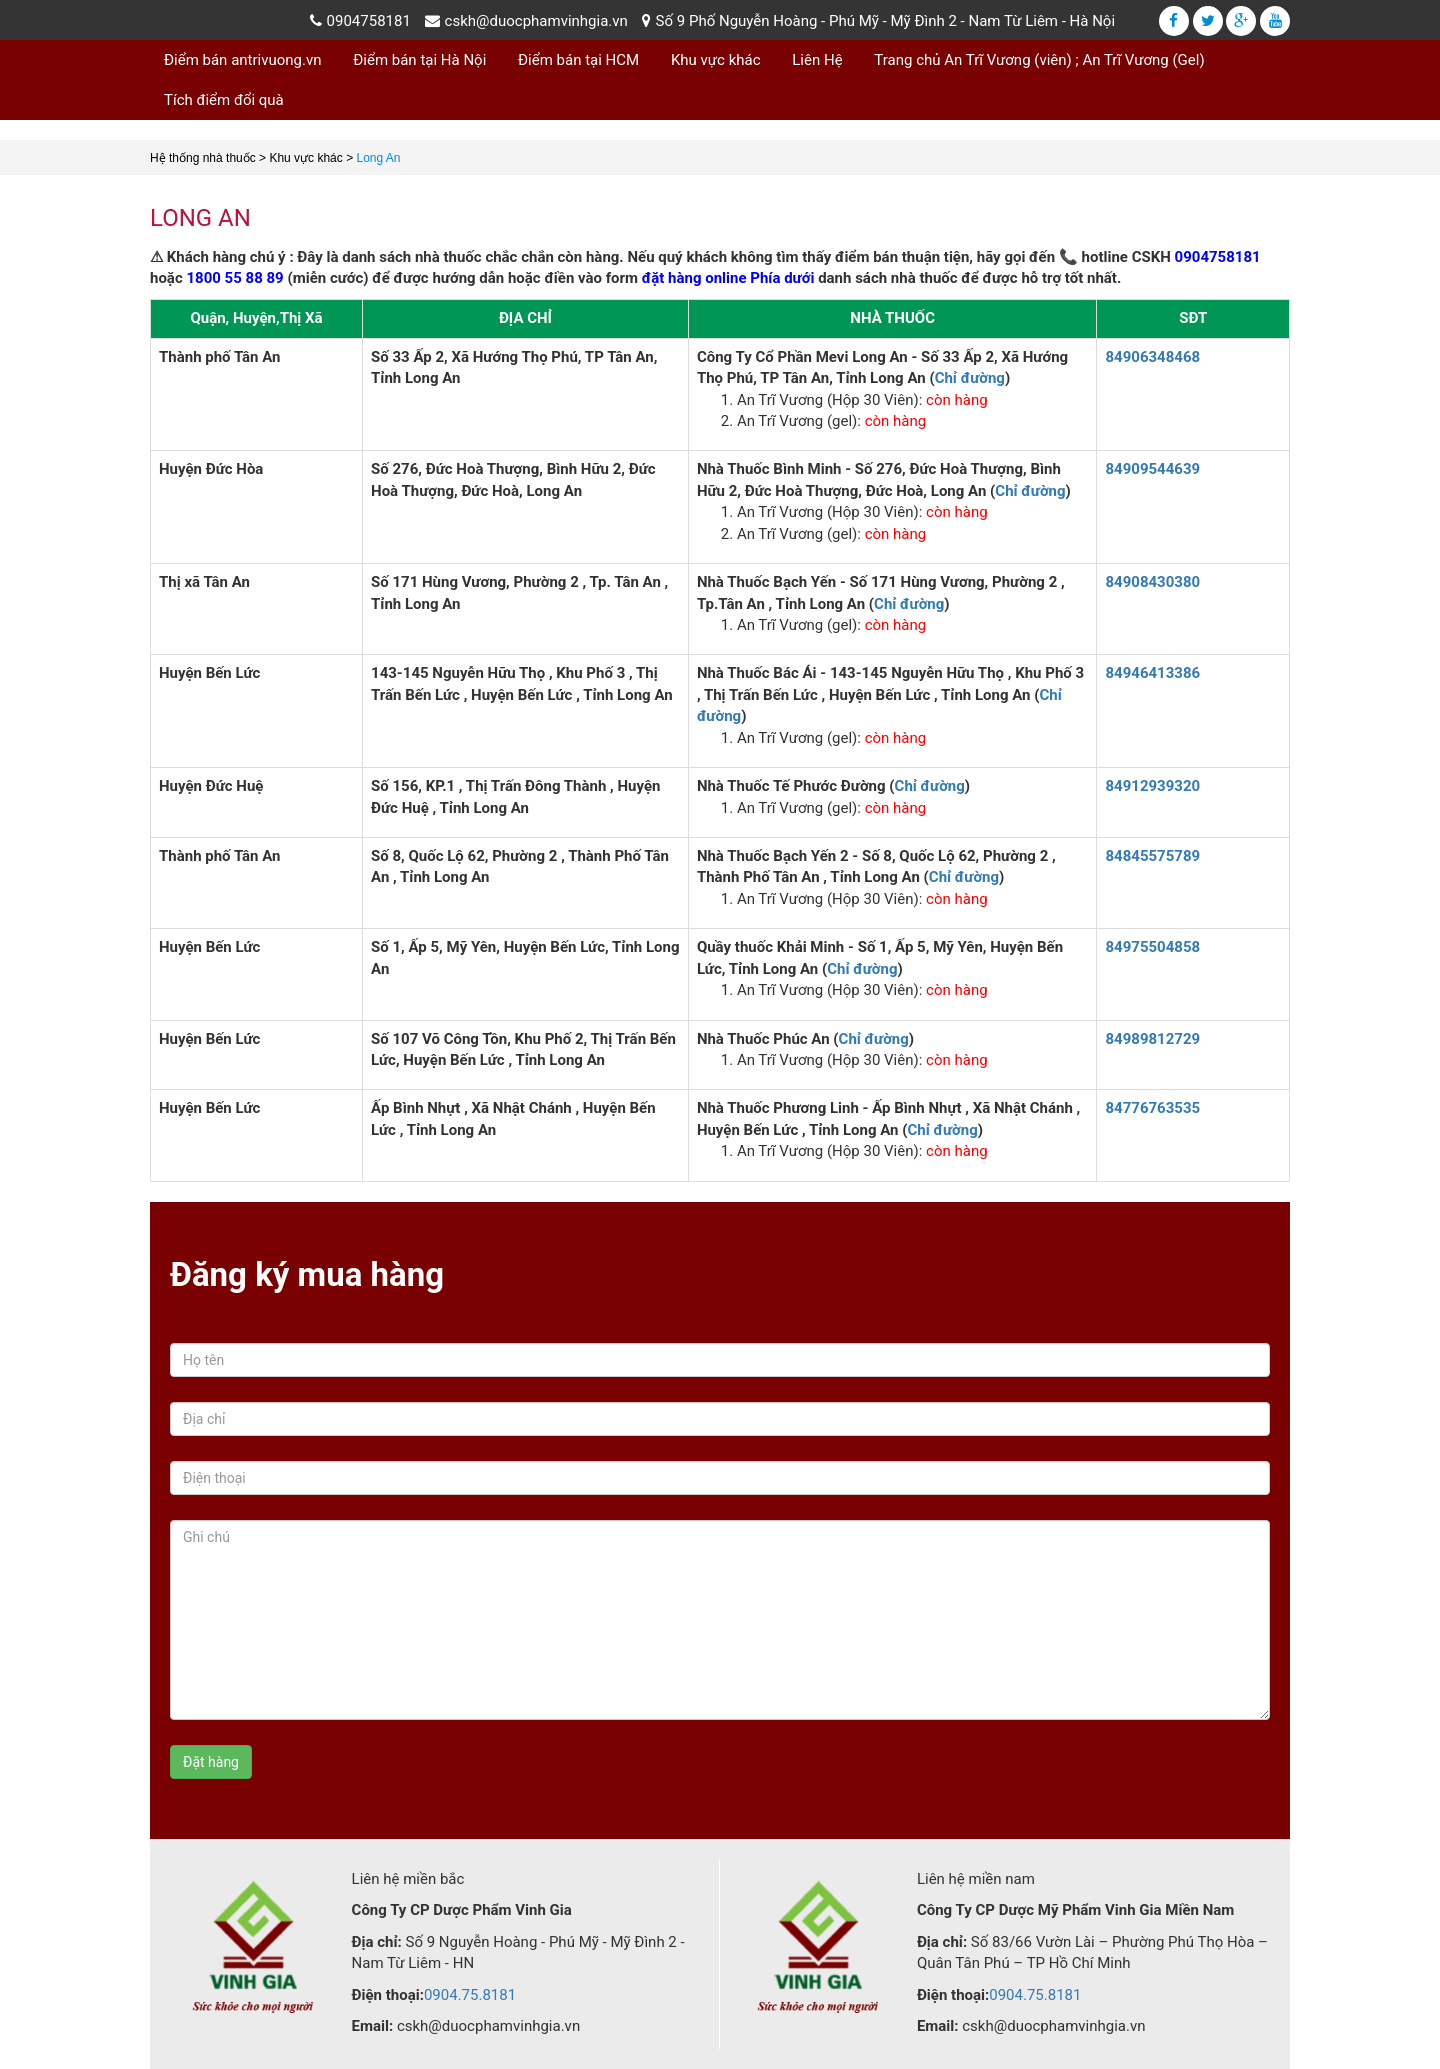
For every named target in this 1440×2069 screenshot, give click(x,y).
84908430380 (1152, 582)
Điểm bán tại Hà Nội (419, 60)
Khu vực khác (716, 60)
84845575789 (1152, 856)
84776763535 (1152, 1108)
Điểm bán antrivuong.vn (243, 60)
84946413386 (1152, 673)
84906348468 (1152, 357)
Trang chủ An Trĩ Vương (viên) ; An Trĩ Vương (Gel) (1039, 60)
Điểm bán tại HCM (578, 60)
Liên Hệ (817, 60)
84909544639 (1152, 469)
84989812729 (1152, 1039)
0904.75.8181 (470, 1995)
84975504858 (1152, 947)
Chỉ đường (970, 378)
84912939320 (1152, 786)
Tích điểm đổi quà (224, 100)
